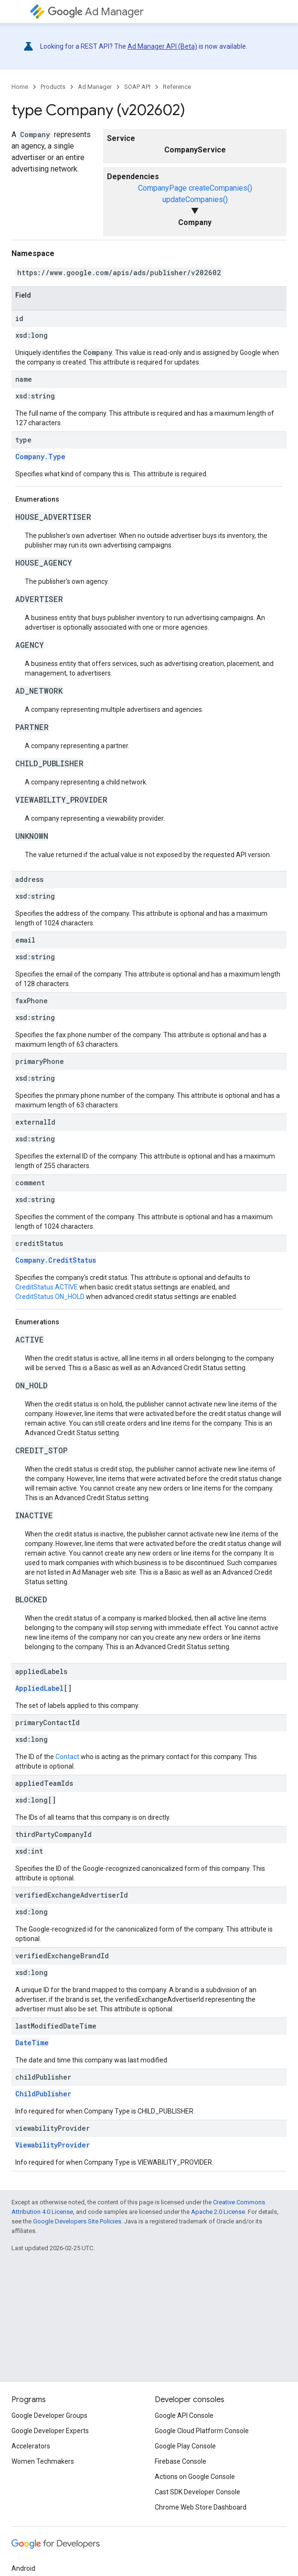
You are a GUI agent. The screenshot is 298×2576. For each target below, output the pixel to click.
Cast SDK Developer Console (197, 2492)
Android (23, 2568)
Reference (177, 86)
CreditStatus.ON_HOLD (50, 1296)
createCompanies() (220, 188)
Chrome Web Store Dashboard (200, 2507)
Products (53, 86)
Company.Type (40, 456)
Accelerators (30, 2446)
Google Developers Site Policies (77, 2221)
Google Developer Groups (49, 2415)
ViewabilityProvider (52, 2144)
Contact (67, 1756)
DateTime (32, 2042)
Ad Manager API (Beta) (162, 46)
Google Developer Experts (50, 2431)
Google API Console (184, 2415)
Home (19, 86)
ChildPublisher (43, 2093)
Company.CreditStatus (55, 1260)
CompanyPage (162, 188)
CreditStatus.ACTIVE (46, 1287)
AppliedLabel (39, 1688)
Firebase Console (180, 2461)
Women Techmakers (42, 2461)
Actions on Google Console (195, 2476)
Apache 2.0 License (218, 2211)
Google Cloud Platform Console (202, 2431)
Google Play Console (185, 2446)
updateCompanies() (195, 199)
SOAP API (137, 86)
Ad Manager (96, 11)
